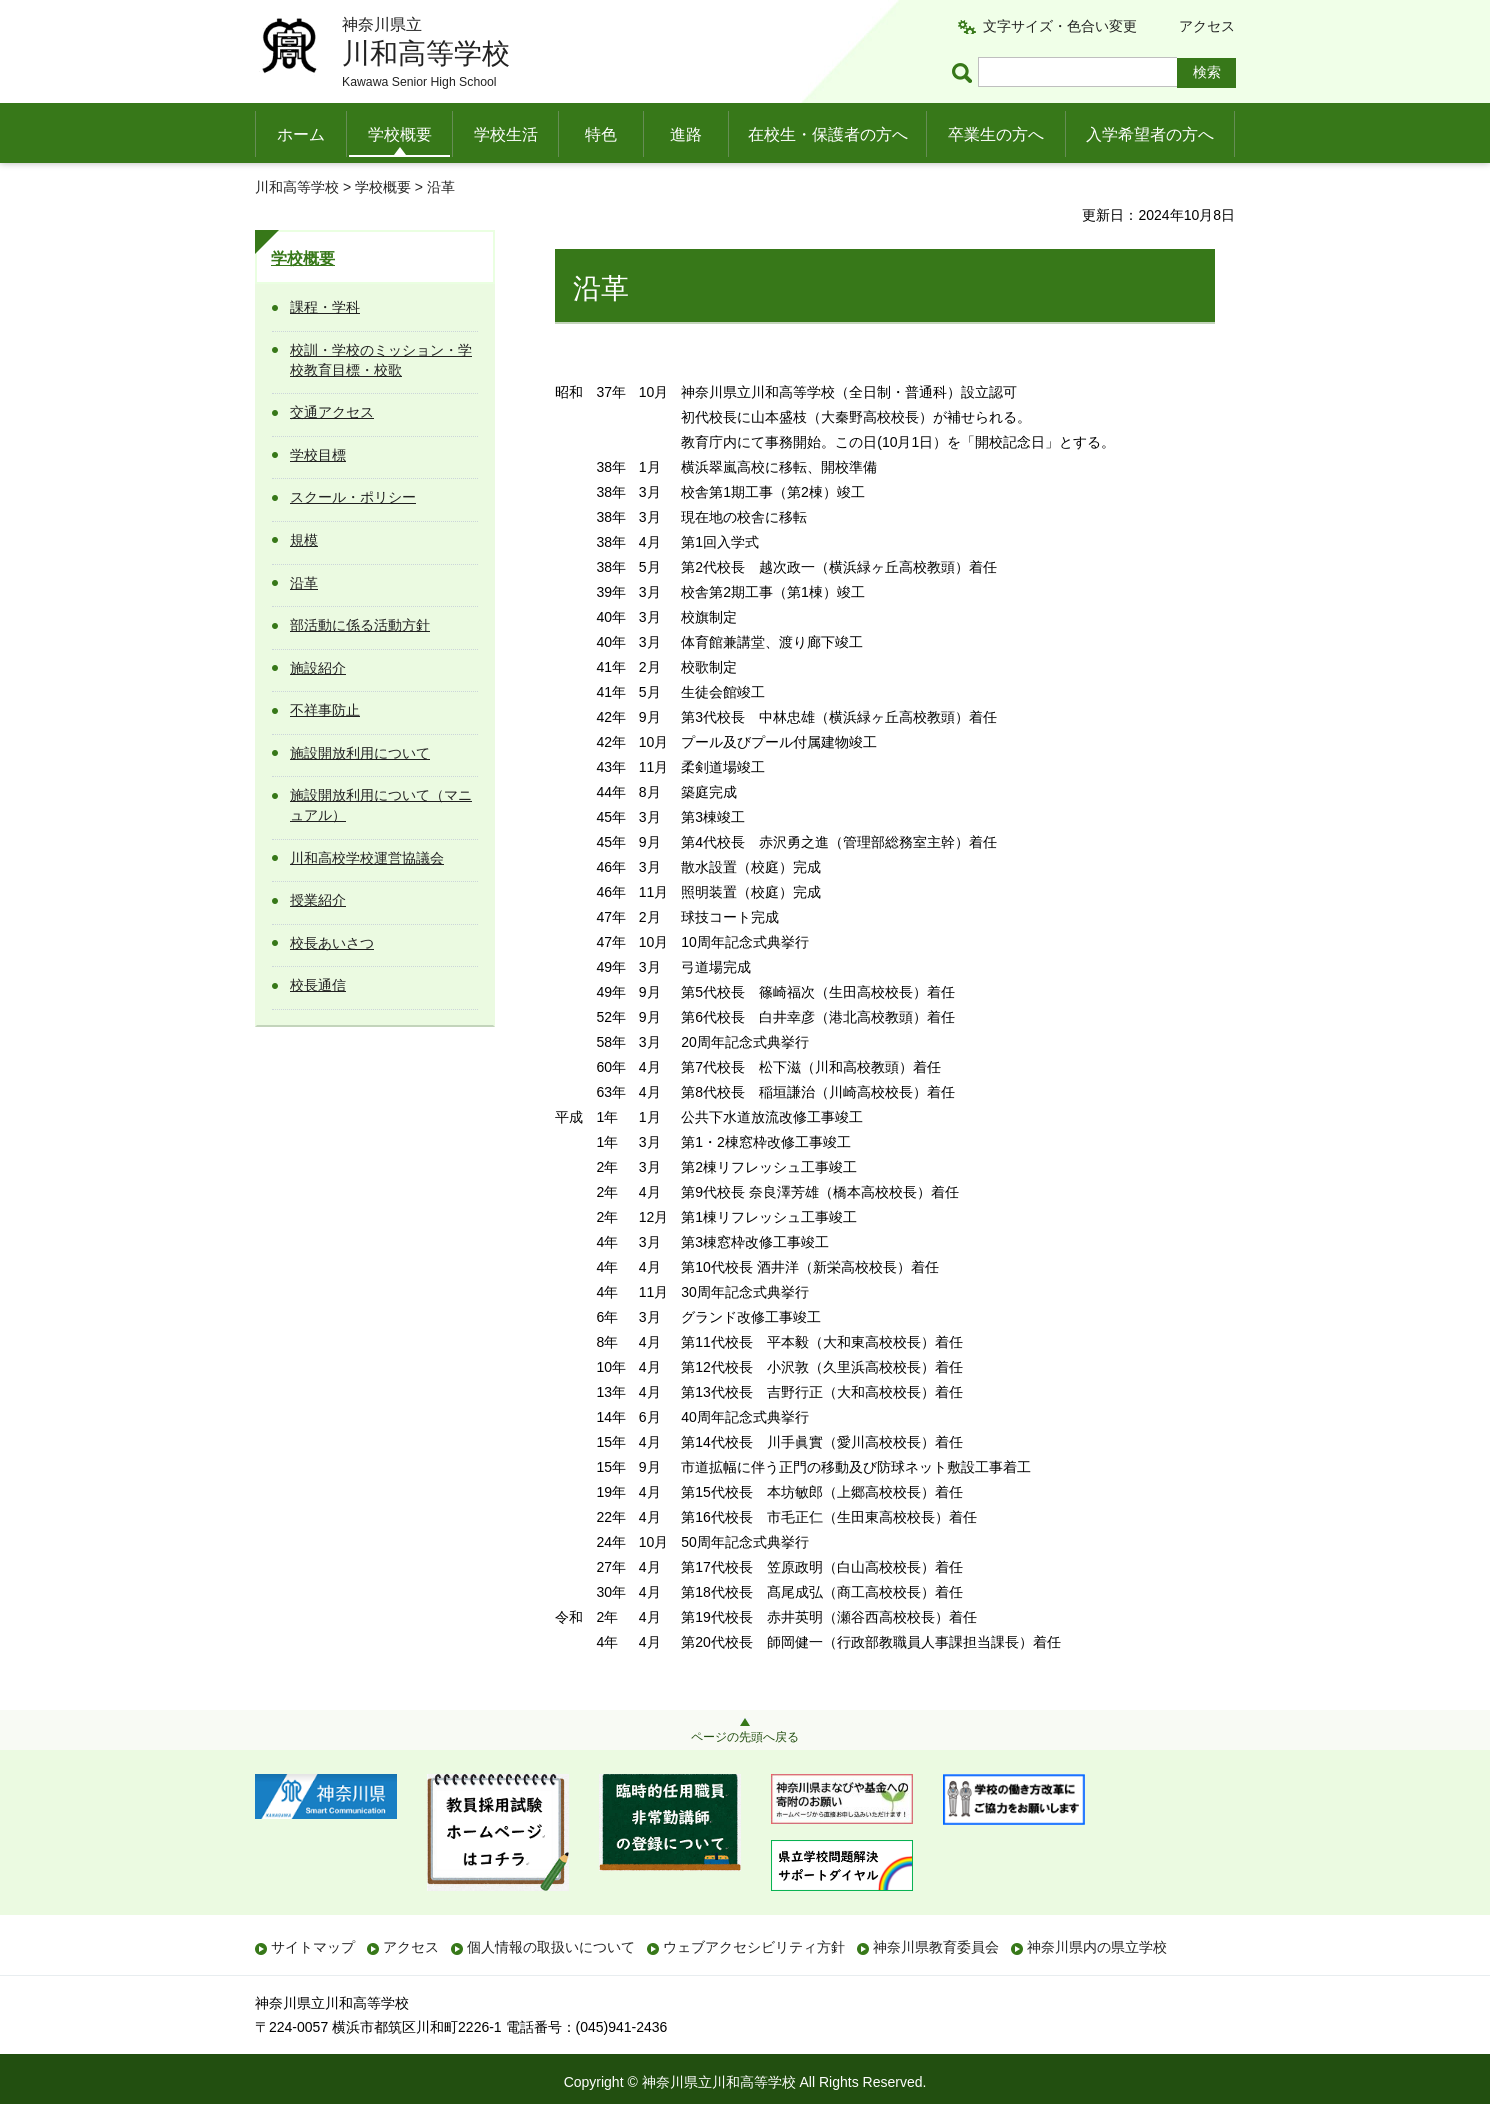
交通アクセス (332, 412)
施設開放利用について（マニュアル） (381, 805)
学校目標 (318, 455)
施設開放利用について (360, 753)
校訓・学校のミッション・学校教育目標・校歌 (381, 360)
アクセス (1207, 26)
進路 (686, 134)
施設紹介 (318, 668)
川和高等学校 (297, 187)
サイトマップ (313, 1947)
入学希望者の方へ (1150, 134)
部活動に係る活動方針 (360, 625)
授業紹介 (318, 900)
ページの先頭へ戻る (745, 1737)
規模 (304, 540)
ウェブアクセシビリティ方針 (754, 1947)
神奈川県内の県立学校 (1097, 1947)
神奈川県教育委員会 (936, 1947)
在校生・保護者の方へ (828, 134)
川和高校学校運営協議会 (367, 858)
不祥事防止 (325, 710)
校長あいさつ (332, 943)
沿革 (304, 583)
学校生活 (506, 134)
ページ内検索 (965, 72)
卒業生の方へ (996, 134)
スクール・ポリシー (353, 497)
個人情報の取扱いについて (551, 1947)
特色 (601, 134)
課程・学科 (325, 307)
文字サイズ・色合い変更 (1060, 26)
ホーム (301, 134)
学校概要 (400, 134)
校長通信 (318, 985)
